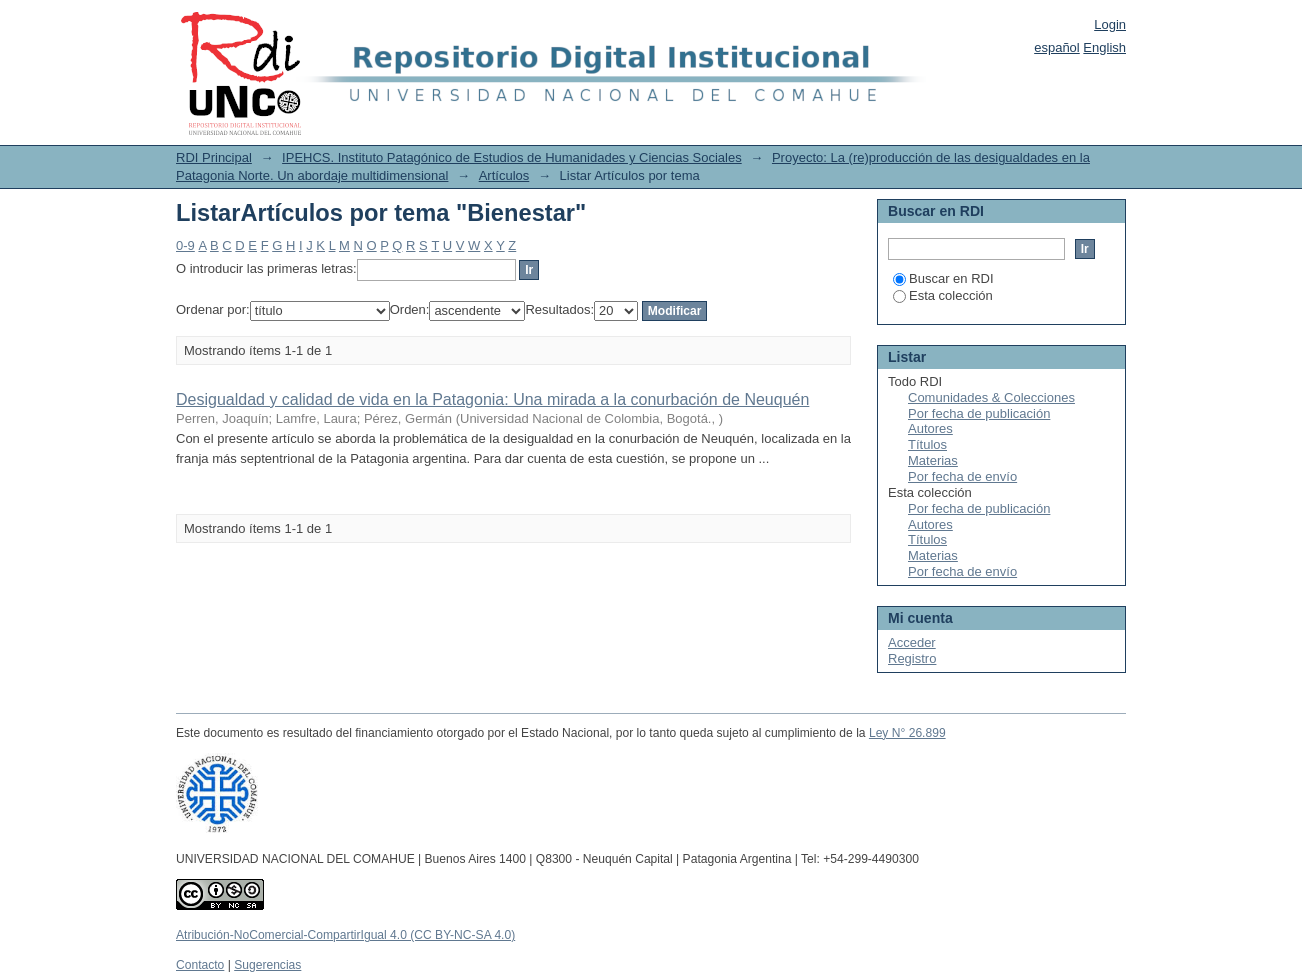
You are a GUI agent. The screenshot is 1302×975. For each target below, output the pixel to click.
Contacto (200, 965)
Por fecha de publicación (979, 413)
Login (1110, 24)
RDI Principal (214, 157)
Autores (930, 428)
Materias (933, 460)
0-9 (185, 245)
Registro (912, 658)
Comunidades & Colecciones (991, 397)
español (1057, 47)
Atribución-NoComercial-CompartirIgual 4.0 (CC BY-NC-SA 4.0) (345, 935)
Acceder (912, 642)
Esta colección (943, 295)
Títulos (927, 444)
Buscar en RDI (943, 278)
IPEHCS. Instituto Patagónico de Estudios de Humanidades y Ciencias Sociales (512, 157)
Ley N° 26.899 (907, 733)
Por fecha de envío (962, 476)
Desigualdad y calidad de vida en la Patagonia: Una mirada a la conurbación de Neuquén (492, 399)
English (1104, 47)
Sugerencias (267, 965)
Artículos (504, 175)
